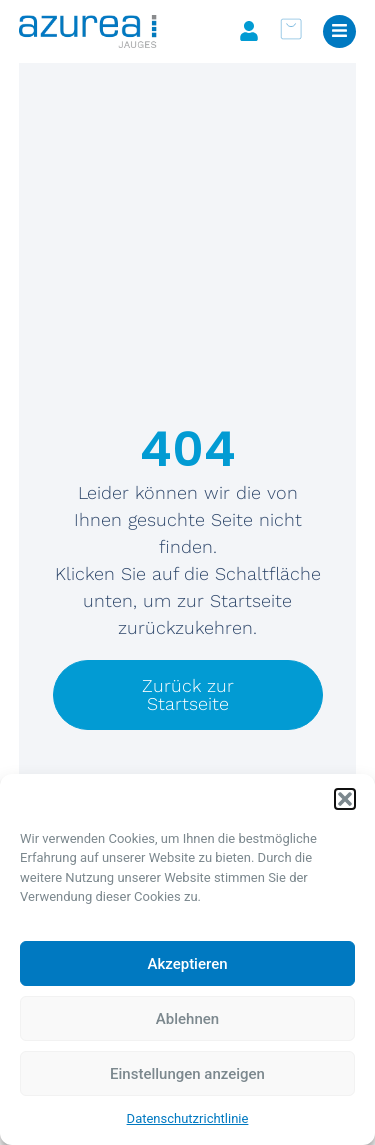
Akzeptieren (187, 964)
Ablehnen (187, 1019)
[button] (345, 799)
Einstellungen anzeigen (187, 1074)
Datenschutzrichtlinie (188, 1118)
